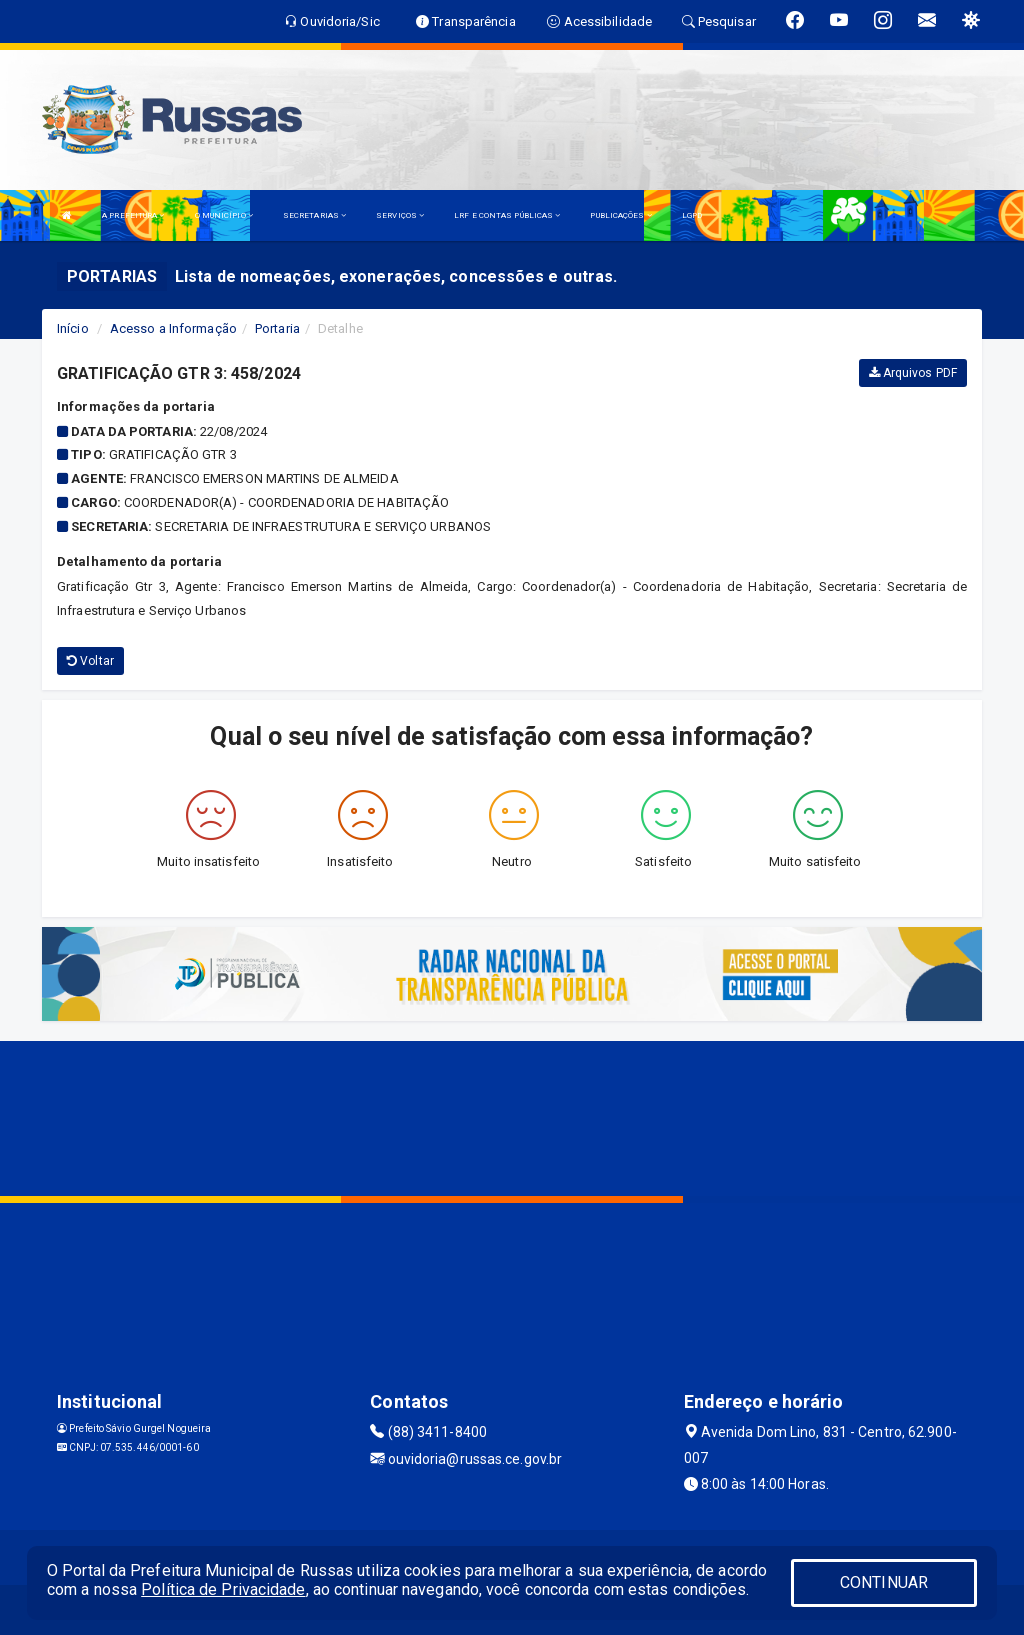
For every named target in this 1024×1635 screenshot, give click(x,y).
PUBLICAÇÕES (620, 215)
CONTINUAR (884, 1582)
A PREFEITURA (133, 215)
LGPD (692, 215)
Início (73, 328)
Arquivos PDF (913, 373)
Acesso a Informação (173, 328)
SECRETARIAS (314, 215)
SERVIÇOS (400, 215)
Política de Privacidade (223, 1589)
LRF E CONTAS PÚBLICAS (507, 215)
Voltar (90, 661)
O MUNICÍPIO (224, 215)
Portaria (277, 328)
